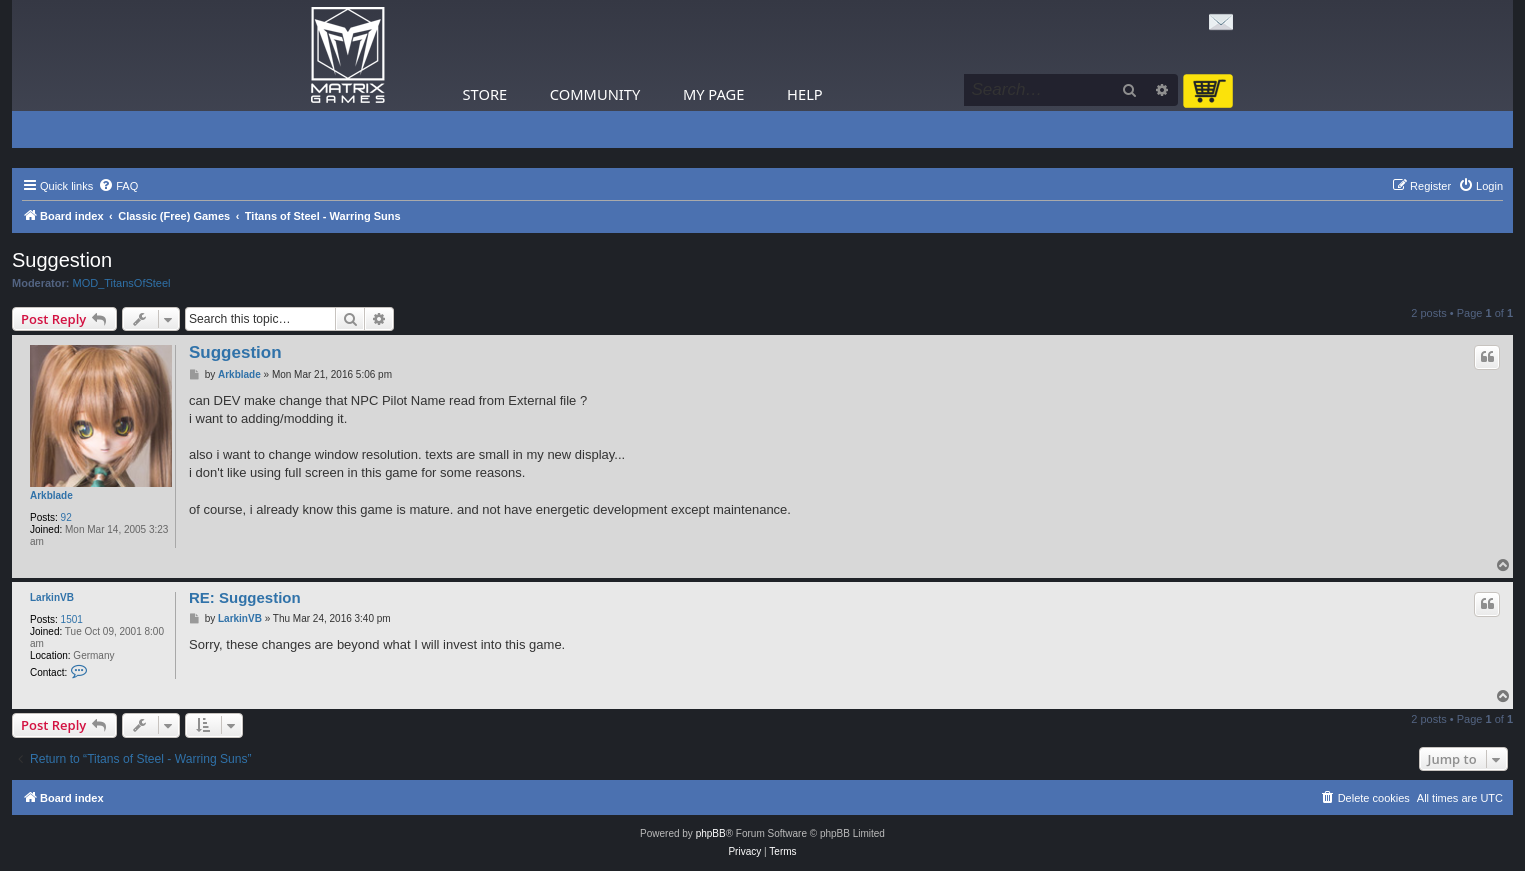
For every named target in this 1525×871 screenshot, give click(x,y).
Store (485, 94)
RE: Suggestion (245, 597)
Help (805, 94)
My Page (714, 94)
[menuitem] (118, 186)
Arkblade (51, 495)
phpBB (711, 833)
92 (66, 517)
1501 (72, 619)
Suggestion (62, 260)
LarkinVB (52, 597)
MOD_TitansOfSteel (122, 283)
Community (595, 94)
